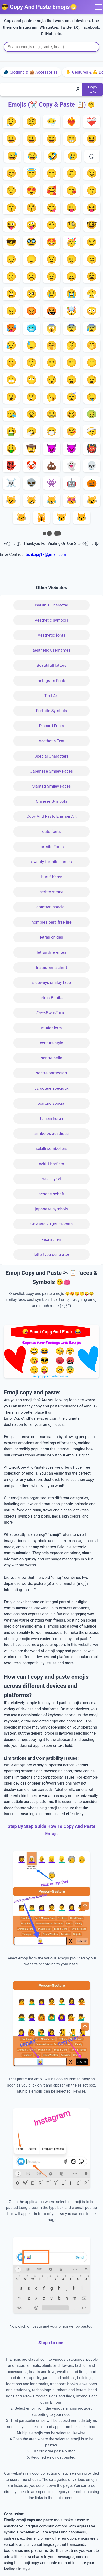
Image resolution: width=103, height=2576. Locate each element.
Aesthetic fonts (51, 635)
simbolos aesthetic (51, 1133)
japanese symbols (51, 1209)
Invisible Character (51, 605)
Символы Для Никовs (51, 1224)
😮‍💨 (11, 122)
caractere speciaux (51, 1088)
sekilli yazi (51, 1178)
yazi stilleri (51, 1239)
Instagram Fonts (52, 680)
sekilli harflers (51, 1163)
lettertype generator (51, 1254)
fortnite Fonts (51, 846)
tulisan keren (51, 1118)
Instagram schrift (51, 967)
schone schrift (52, 1193)
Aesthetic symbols (51, 620)
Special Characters (52, 756)
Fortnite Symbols (51, 710)
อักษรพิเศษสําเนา (51, 1012)
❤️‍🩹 (91, 122)
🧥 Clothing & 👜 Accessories (31, 72)
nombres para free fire (51, 922)
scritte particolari (51, 1073)
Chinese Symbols (51, 801)
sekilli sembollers (51, 1148)
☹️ (31, 276)
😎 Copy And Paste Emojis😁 (39, 7)
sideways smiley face (51, 982)
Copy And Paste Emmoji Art (51, 816)
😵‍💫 (31, 122)
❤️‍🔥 (71, 122)
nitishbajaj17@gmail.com (44, 554)
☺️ (92, 156)
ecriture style (51, 1042)
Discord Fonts (51, 725)
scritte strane (51, 891)
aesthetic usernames (51, 650)
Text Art (51, 695)
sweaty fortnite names (51, 861)
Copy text (92, 89)
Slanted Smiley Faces (51, 786)
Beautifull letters (52, 665)
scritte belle (51, 1057)
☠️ (11, 483)
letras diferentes (51, 952)
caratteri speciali (51, 906)
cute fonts (51, 831)
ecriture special (51, 1103)
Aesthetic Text (52, 740)
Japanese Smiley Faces (51, 771)
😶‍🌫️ (51, 122)
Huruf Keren (51, 876)
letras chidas (51, 937)
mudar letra (51, 1027)
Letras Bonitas (51, 997)
